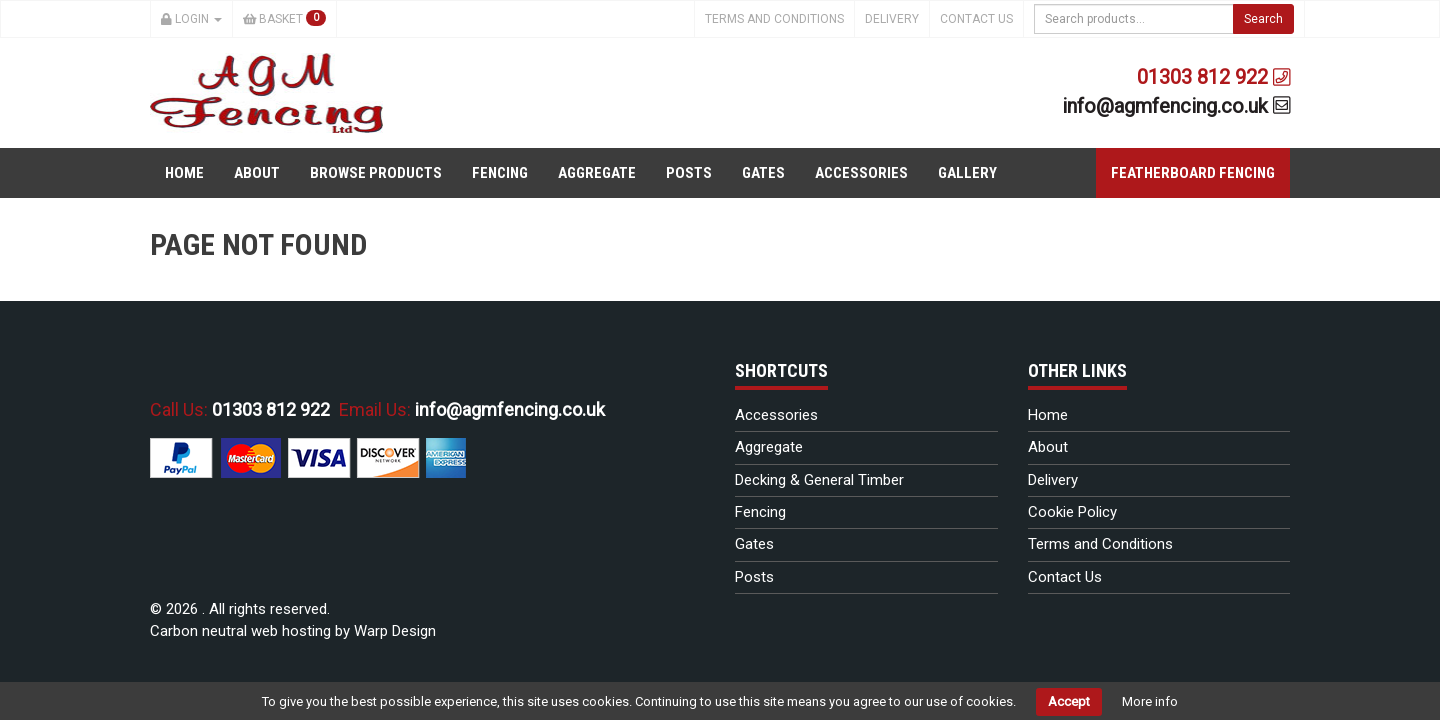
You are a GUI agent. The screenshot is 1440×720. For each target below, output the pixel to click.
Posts (689, 173)
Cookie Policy (1072, 512)
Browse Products (376, 173)
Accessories (861, 173)
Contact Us (976, 19)
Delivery (892, 19)
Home (184, 173)
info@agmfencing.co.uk (1176, 106)
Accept (1069, 701)
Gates (763, 173)
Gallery (967, 173)
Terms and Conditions (774, 19)
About (257, 173)
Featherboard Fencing (1193, 173)
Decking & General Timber (819, 480)
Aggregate (597, 173)
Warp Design (395, 631)
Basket (285, 18)
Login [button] (191, 19)
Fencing (500, 173)
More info (1150, 701)
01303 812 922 (1214, 77)
